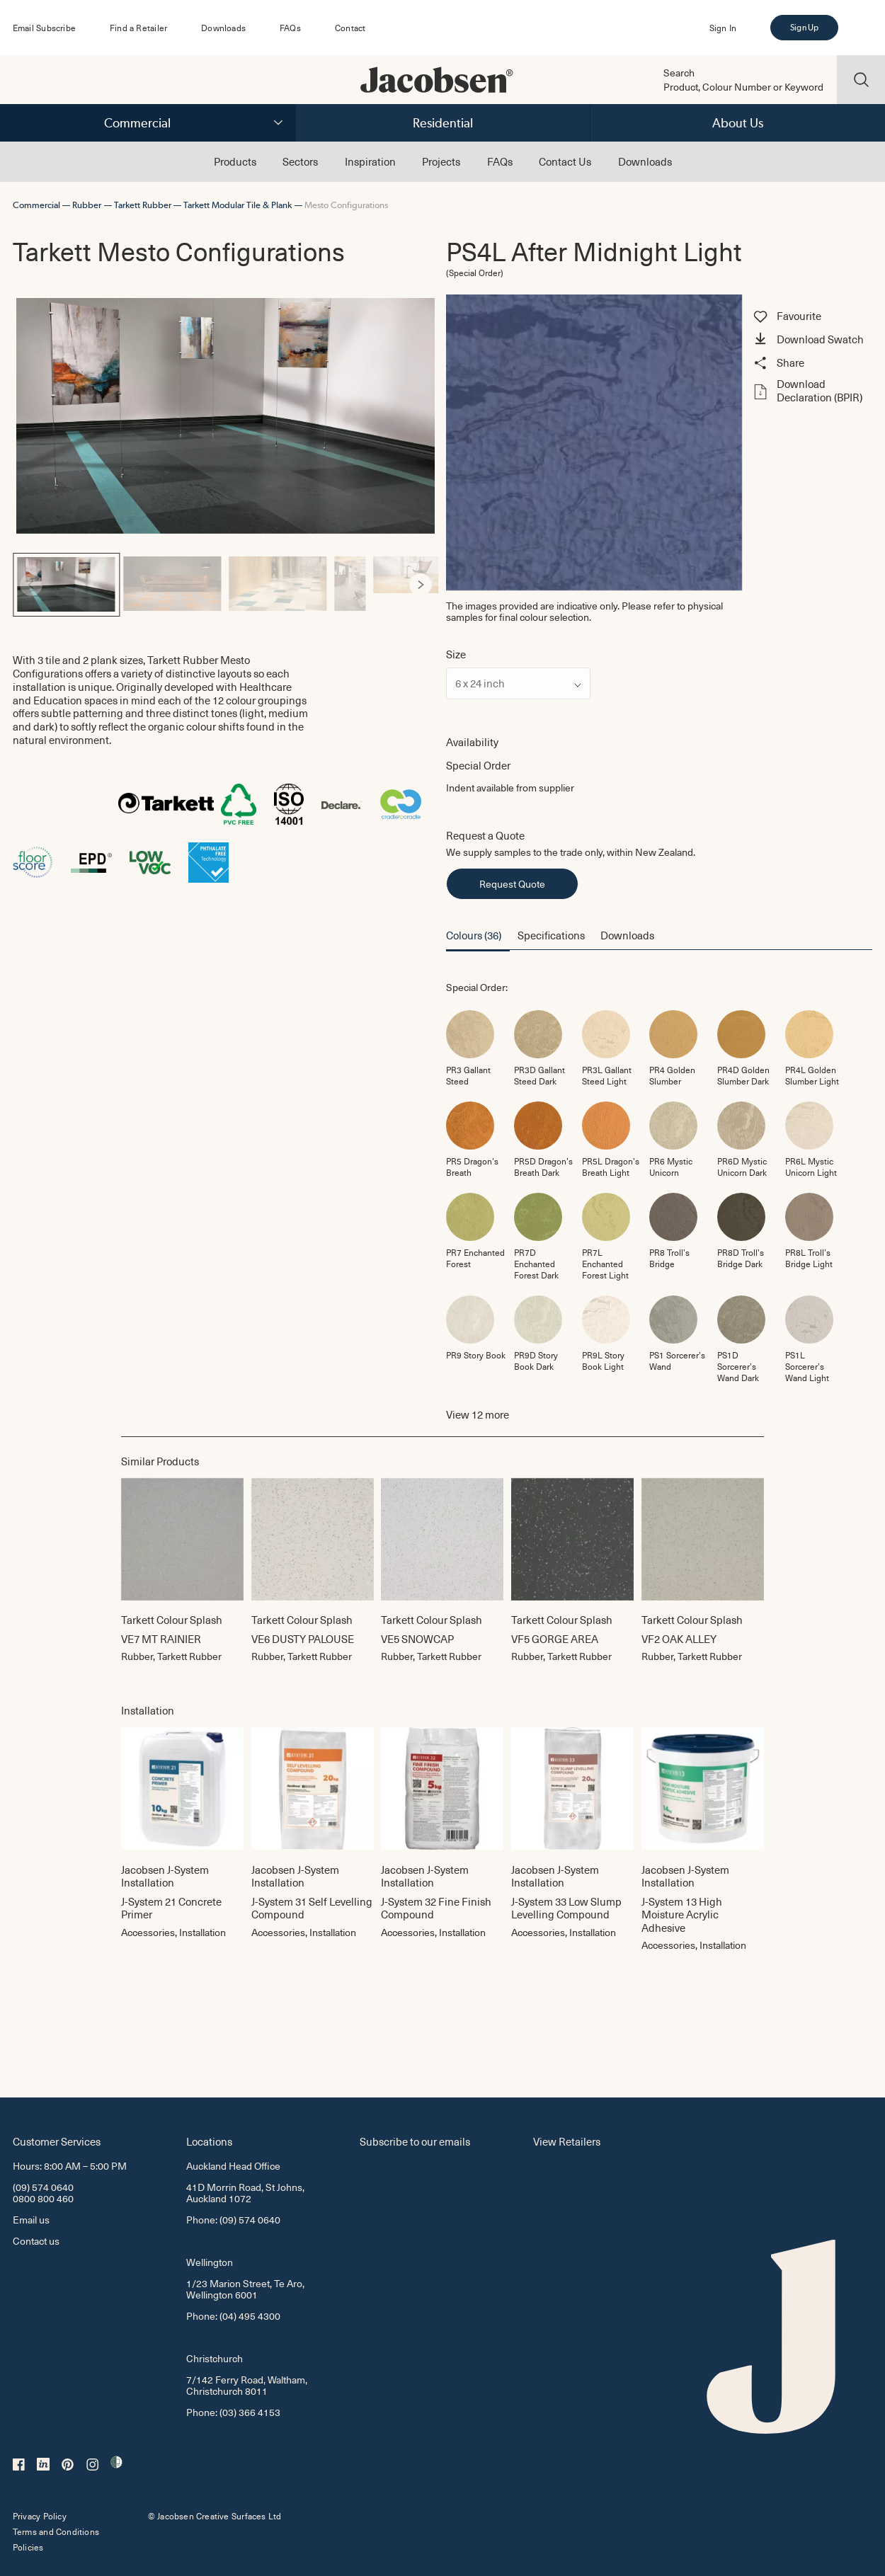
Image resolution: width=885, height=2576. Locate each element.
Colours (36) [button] (473, 935)
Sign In (722, 27)
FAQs (290, 27)
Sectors (300, 161)
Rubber (86, 205)
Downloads (223, 27)
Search (679, 73)
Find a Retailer (138, 27)
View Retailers (566, 2141)
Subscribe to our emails (415, 2141)
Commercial (137, 122)
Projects (441, 161)
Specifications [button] (551, 935)
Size (456, 654)
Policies (28, 2547)
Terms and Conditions (56, 2531)
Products (235, 161)
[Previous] (31, 584)
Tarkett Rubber (142, 205)
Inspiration (370, 161)
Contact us (36, 2240)
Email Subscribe (44, 27)
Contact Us (565, 161)
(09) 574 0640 (43, 2187)
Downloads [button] (627, 935)
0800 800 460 (43, 2198)
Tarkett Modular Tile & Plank (237, 205)
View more (477, 1414)
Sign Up (804, 28)
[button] (811, 340)
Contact (350, 27)
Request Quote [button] (512, 883)
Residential (443, 122)
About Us (737, 122)
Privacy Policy (40, 2515)
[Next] (420, 584)
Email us (31, 2219)
